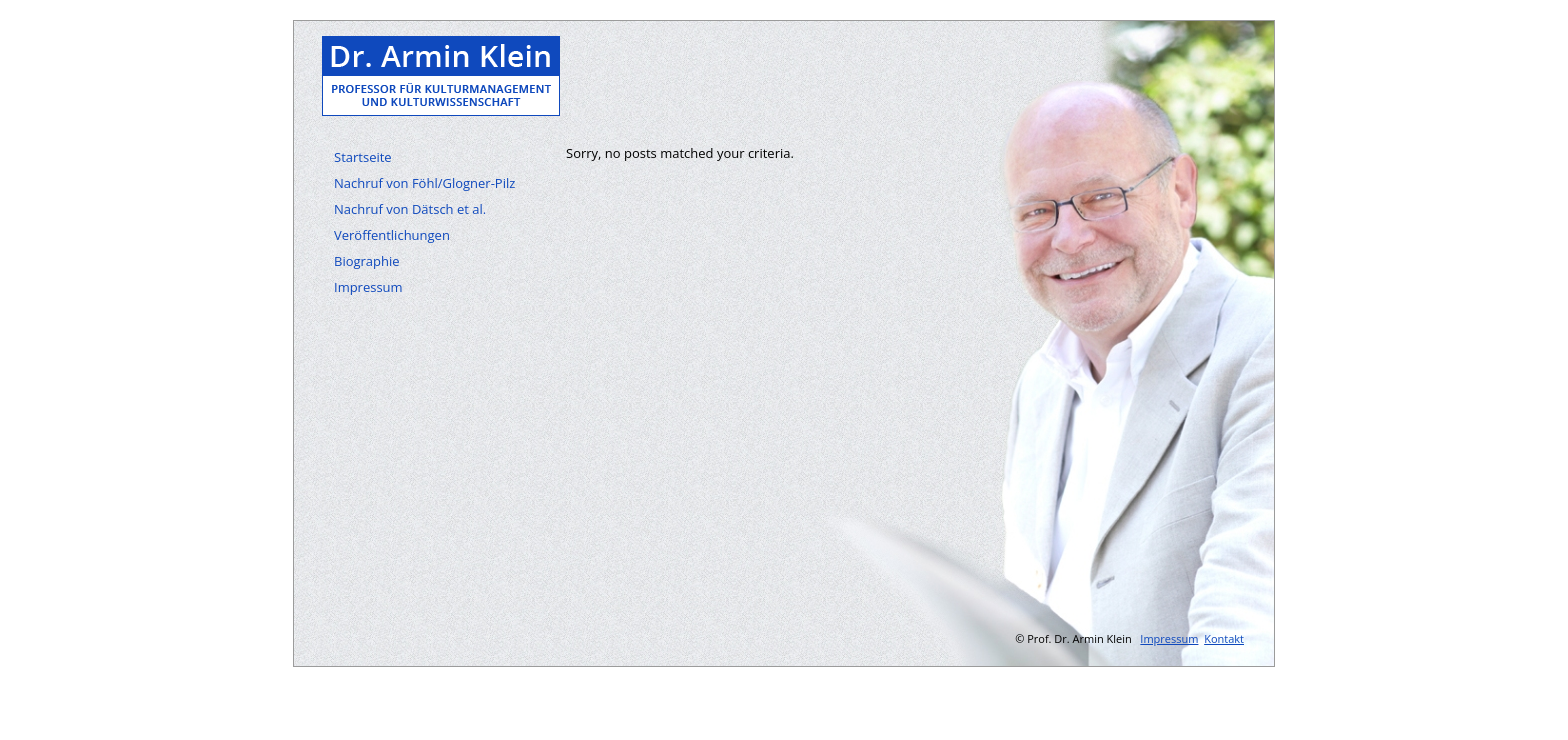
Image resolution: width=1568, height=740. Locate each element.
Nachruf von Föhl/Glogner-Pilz (424, 183)
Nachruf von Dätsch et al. (410, 209)
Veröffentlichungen (392, 235)
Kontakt (1224, 638)
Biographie (367, 261)
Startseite (363, 157)
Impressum (368, 287)
